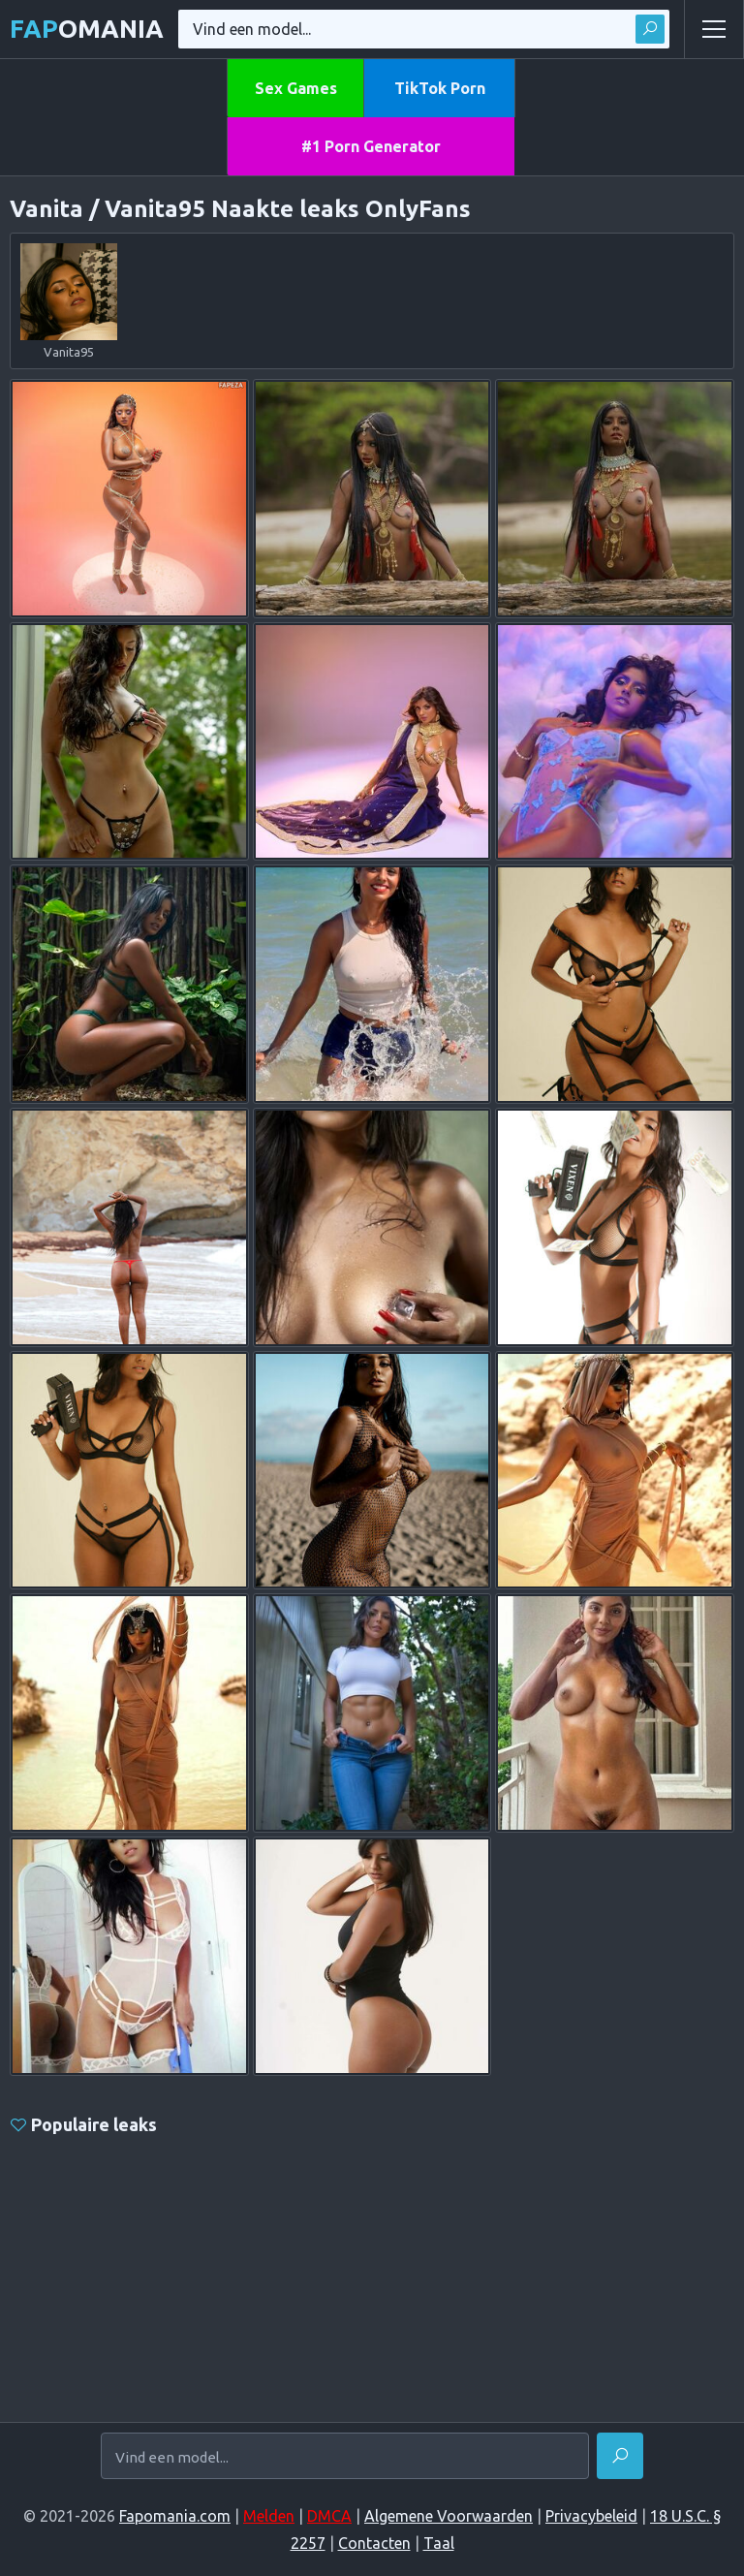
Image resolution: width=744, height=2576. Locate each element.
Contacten (374, 2543)
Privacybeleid (591, 2516)
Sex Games (296, 88)
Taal (438, 2543)
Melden (268, 2516)
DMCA (329, 2516)
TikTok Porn (439, 88)
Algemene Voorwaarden (448, 2516)
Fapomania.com (175, 2516)
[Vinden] (620, 2456)
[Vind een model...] (344, 2457)
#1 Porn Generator (371, 146)
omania (87, 29)
